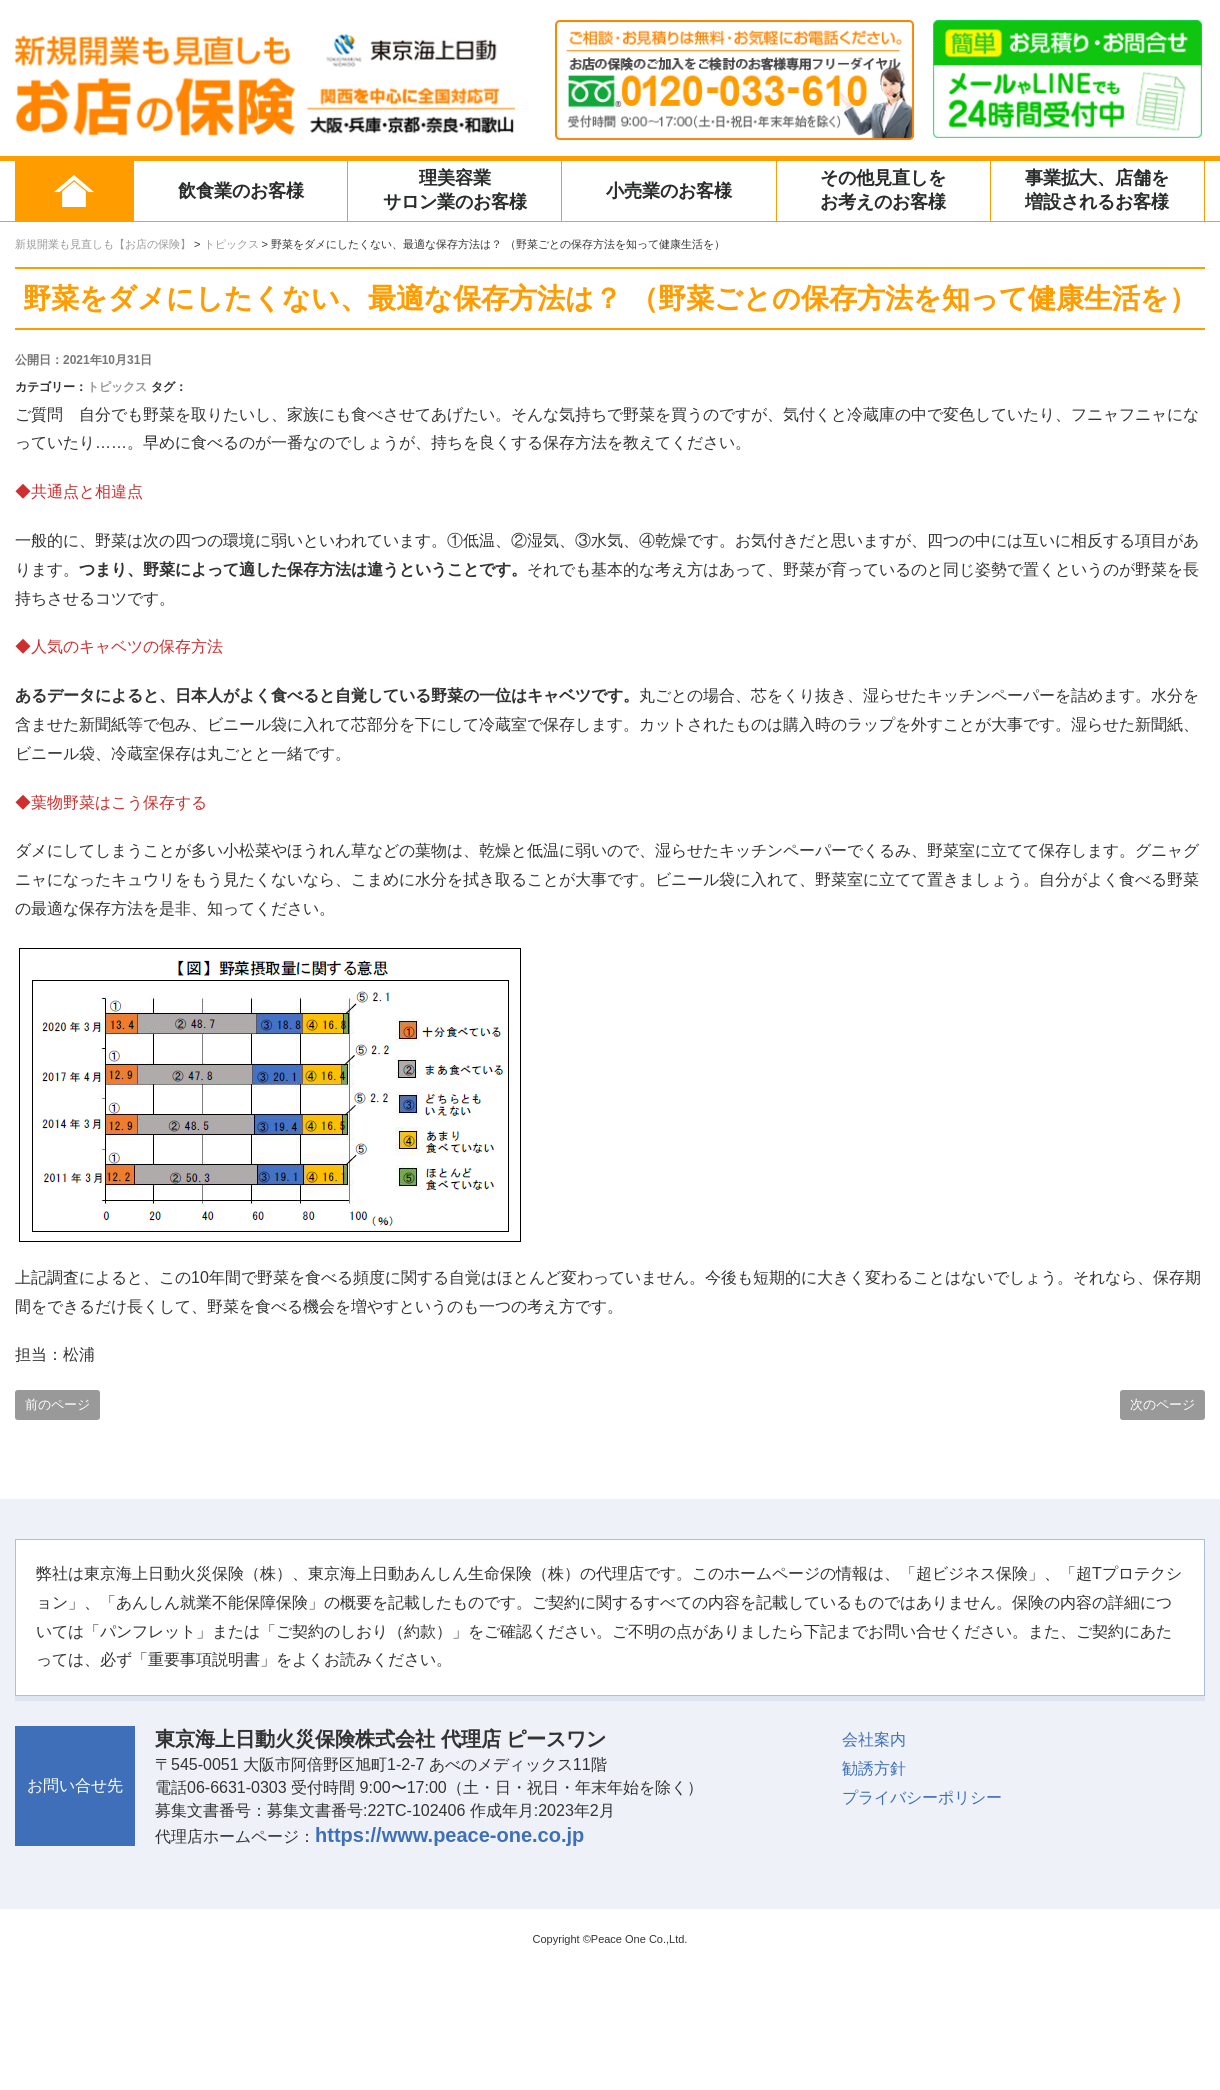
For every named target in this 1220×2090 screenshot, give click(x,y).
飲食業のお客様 (241, 191)
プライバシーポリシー (922, 1797)
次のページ (1162, 1404)
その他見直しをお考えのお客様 (883, 190)
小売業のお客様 (669, 191)
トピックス (117, 387)
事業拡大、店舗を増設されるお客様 (1097, 190)
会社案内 (874, 1739)
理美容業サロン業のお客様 (455, 190)
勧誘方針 (874, 1768)
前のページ (57, 1404)
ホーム (74, 191)
